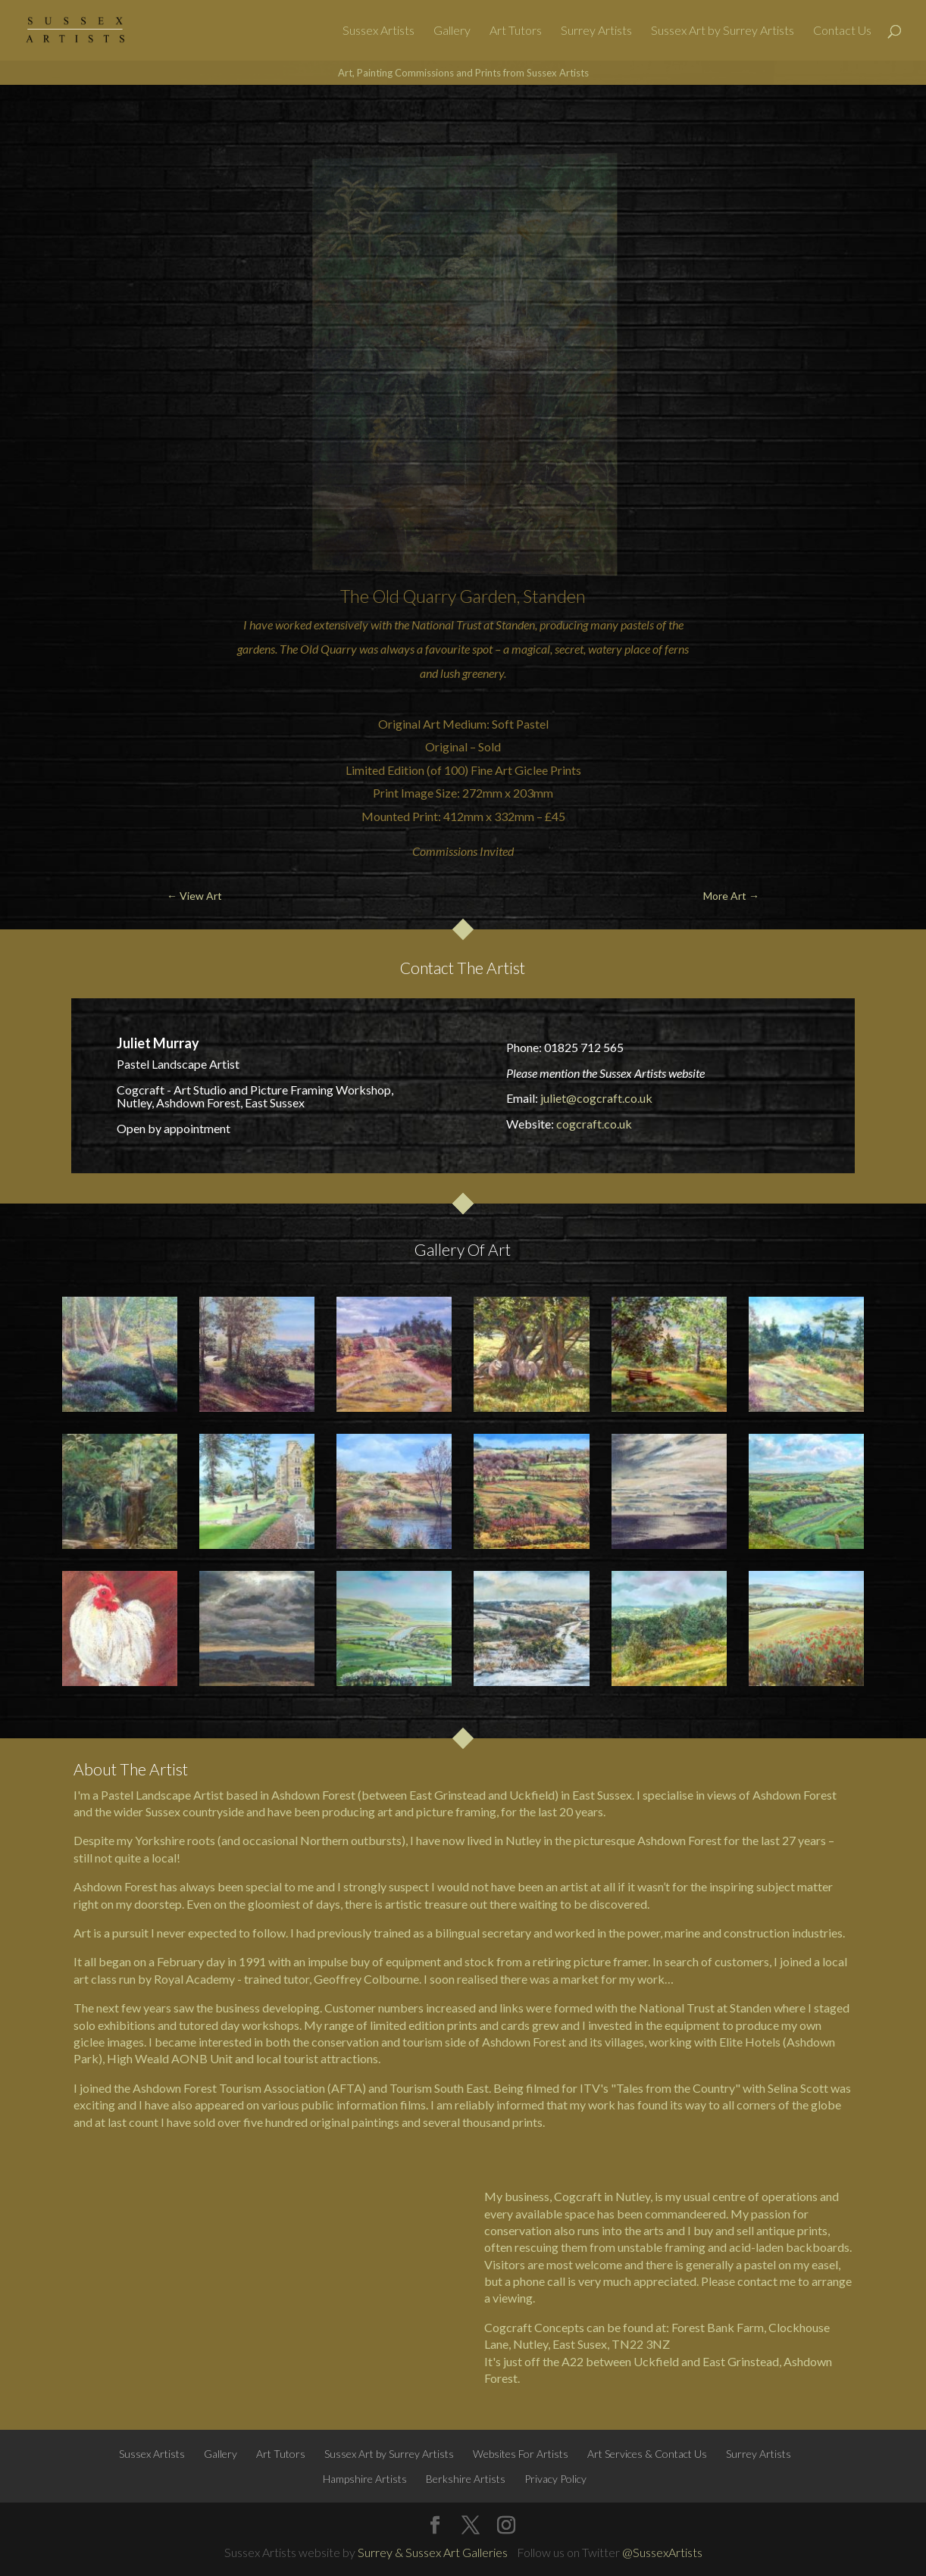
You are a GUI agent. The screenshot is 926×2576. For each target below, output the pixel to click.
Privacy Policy (555, 2478)
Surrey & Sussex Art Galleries (433, 2552)
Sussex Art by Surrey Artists (722, 31)
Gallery (452, 31)
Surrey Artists (596, 31)
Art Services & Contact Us (647, 2453)
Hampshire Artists (365, 2478)
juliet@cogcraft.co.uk (596, 1098)
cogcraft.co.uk (594, 1123)
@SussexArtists (662, 2552)
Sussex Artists (379, 31)
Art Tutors (516, 31)
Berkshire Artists (465, 2478)
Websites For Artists (520, 2453)
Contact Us (842, 31)
